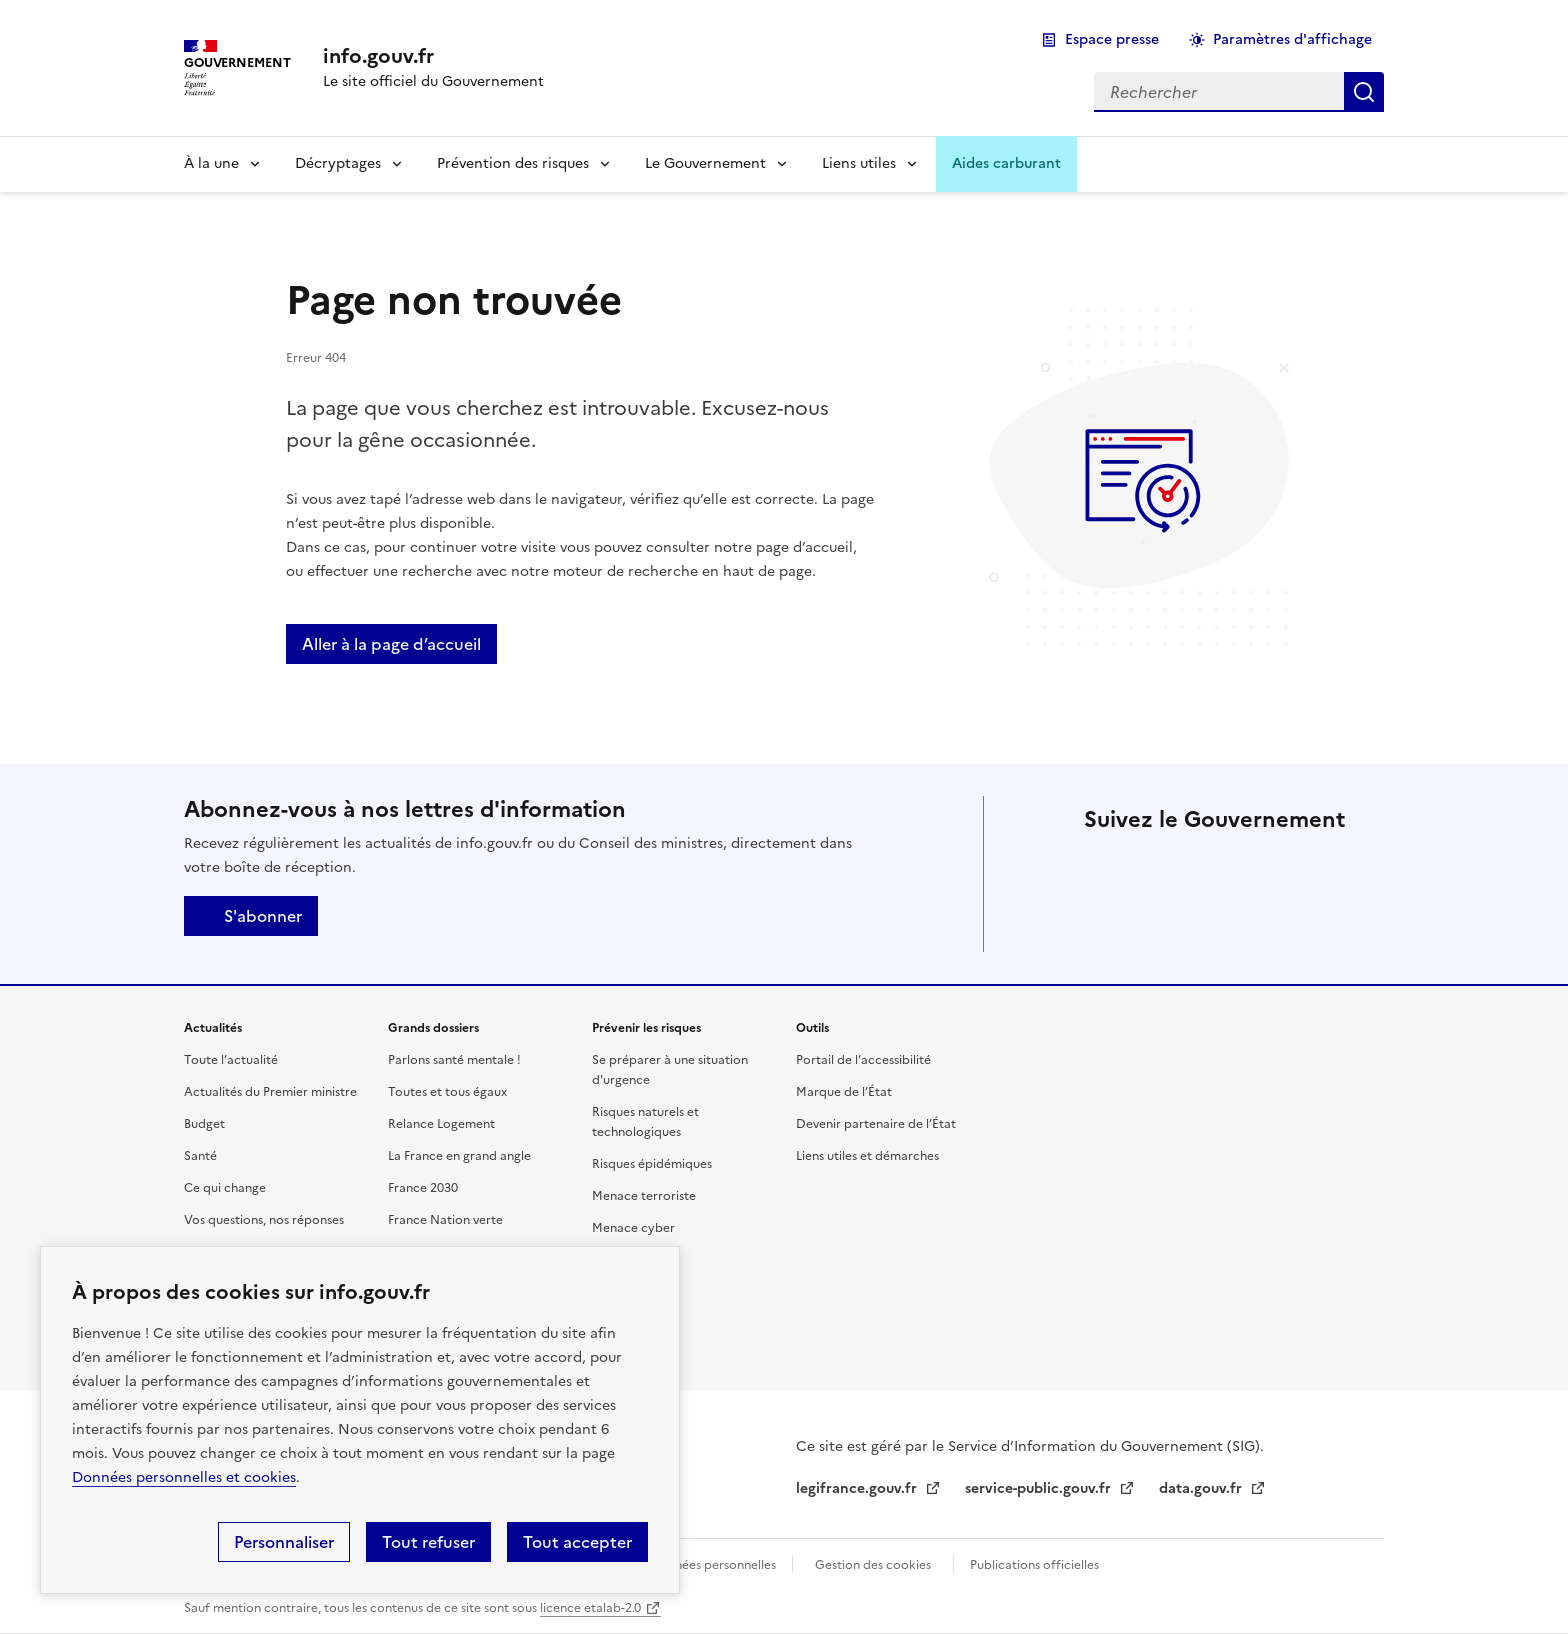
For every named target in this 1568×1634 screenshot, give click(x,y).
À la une (211, 163)
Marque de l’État (844, 1092)
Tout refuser (428, 1542)
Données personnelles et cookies (184, 1477)
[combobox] (1219, 92)
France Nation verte (445, 1220)
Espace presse (1112, 39)
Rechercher (1364, 92)
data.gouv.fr (1202, 1488)
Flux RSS (1272, 922)
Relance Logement (441, 1124)
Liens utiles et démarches (867, 1156)
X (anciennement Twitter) (1104, 866)
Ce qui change (225, 1188)
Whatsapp (1160, 922)
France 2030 (423, 1188)
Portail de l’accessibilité (863, 1060)
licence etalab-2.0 (590, 1608)
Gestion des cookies (873, 1565)
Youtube (1216, 922)
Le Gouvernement (705, 163)
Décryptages (338, 163)
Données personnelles (713, 1565)
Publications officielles (1034, 1565)
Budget (204, 1124)
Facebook (1160, 866)
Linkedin (1216, 866)
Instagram (1272, 866)
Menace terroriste (644, 1196)
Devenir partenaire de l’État (876, 1124)
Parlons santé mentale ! (454, 1060)
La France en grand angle (459, 1156)
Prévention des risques (513, 163)
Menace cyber (633, 1228)
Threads (1328, 866)
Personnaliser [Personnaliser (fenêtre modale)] (284, 1542)
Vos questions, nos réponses (264, 1220)
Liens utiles (859, 163)
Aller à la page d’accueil (391, 644)
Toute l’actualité (231, 1060)
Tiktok (1104, 922)
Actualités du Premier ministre (270, 1092)
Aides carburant (1006, 163)
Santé (200, 1156)
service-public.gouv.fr (1040, 1488)
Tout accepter (577, 1542)
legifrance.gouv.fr (858, 1488)
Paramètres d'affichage (1292, 39)
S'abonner (251, 916)
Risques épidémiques (652, 1164)
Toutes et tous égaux (447, 1092)
